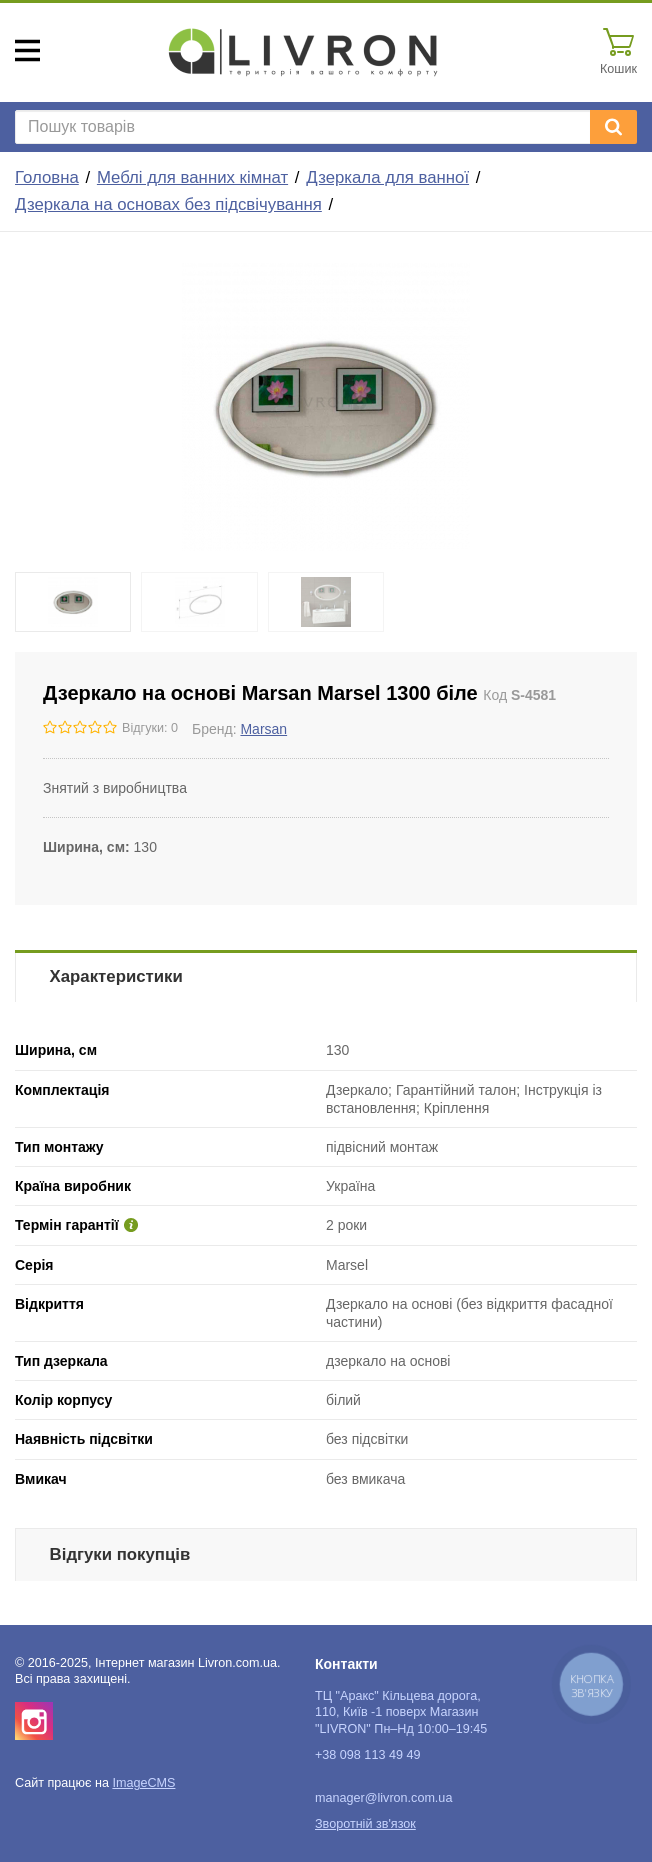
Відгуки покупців (120, 1554)
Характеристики (116, 976)
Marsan (263, 729)
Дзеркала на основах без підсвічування (168, 204)
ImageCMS (143, 1783)
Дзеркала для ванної (387, 177)
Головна (47, 177)
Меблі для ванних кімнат (192, 177)
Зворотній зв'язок (365, 1824)
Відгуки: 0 (150, 728)
